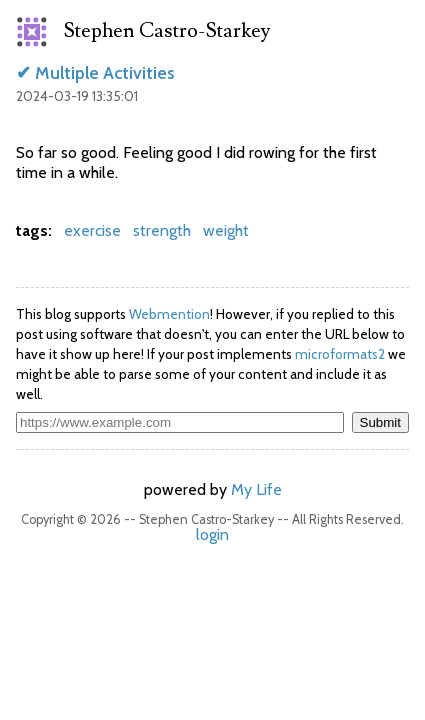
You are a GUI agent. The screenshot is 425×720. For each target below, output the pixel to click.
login (212, 534)
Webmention (169, 314)
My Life (256, 489)
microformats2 (340, 354)
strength (162, 230)
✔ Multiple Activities (95, 72)
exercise (92, 230)
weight (226, 230)
